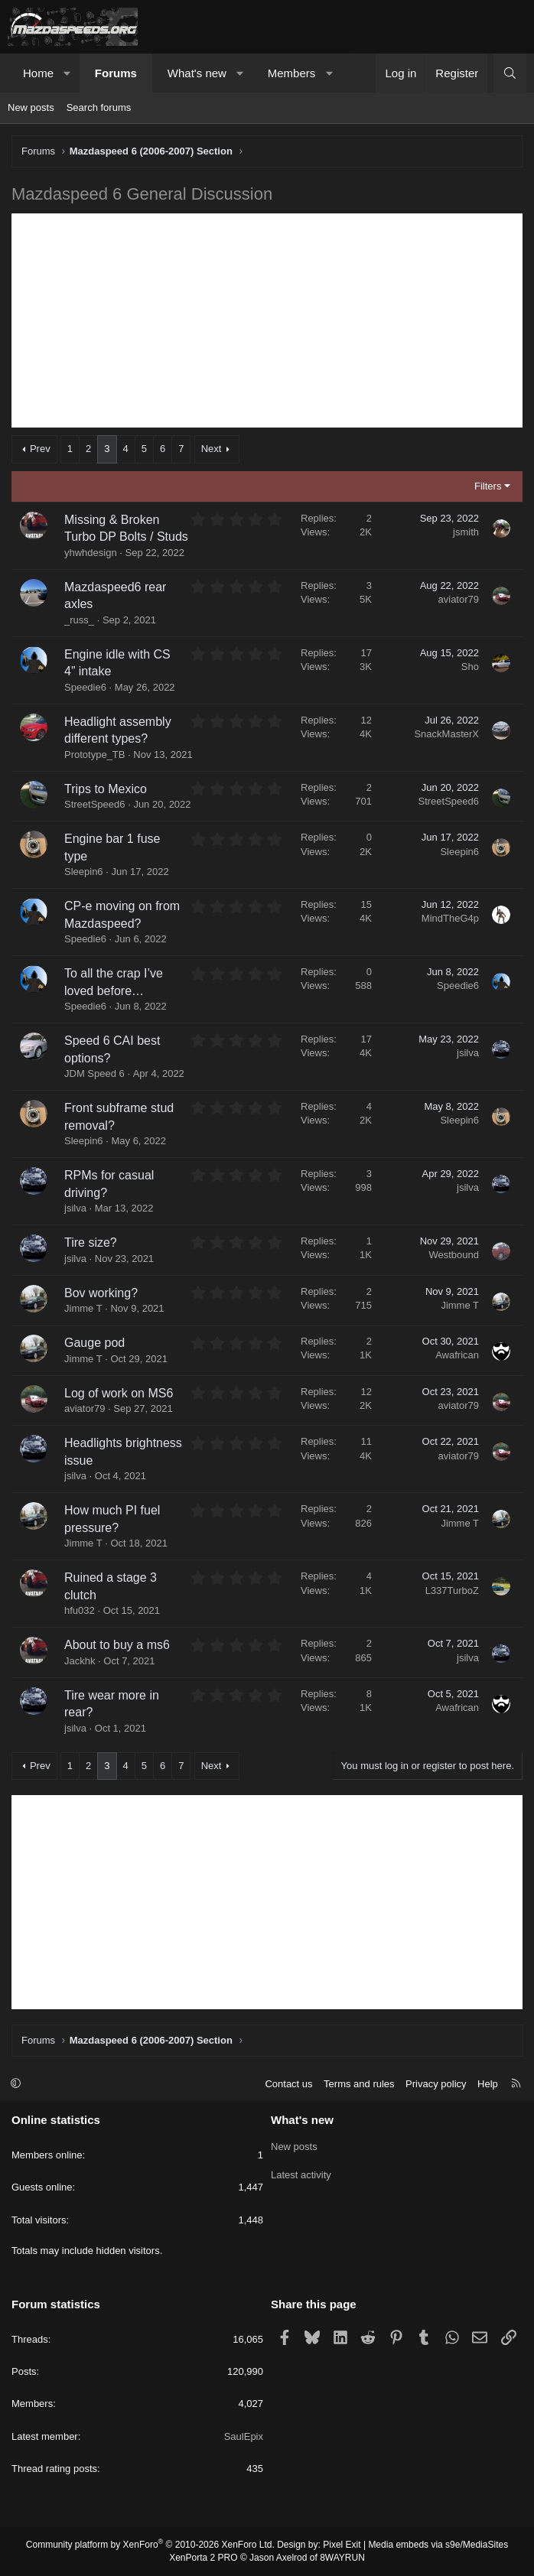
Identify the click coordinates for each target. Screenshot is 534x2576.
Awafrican (457, 1355)
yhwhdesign (90, 552)
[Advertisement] (267, 320)
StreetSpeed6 (94, 804)
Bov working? (101, 1292)
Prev (40, 448)
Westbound (453, 1254)
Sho (470, 666)
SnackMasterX (446, 734)
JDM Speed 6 (94, 1073)
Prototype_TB (94, 754)
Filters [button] (487, 486)
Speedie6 (85, 687)
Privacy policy (435, 2084)
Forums (116, 73)
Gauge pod (94, 1342)
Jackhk (79, 1661)
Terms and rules (359, 2084)
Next (211, 448)
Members (292, 73)
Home (38, 73)
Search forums (99, 107)
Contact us (288, 2084)
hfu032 (79, 1610)
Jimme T (83, 1308)
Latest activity (301, 2173)
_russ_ (79, 620)
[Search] (509, 73)
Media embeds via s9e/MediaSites (438, 2544)
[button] (68, 73)
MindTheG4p (450, 918)
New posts (31, 107)
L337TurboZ (452, 1590)
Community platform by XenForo (150, 2544)
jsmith (466, 532)
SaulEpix (243, 2436)
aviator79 (458, 599)
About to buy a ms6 (117, 1644)
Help (487, 2084)
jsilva (468, 1053)
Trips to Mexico (105, 788)
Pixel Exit (341, 2544)
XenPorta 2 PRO (203, 2557)
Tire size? (90, 1242)
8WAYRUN (342, 2557)
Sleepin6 (83, 871)
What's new (197, 73)
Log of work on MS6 (118, 1393)
